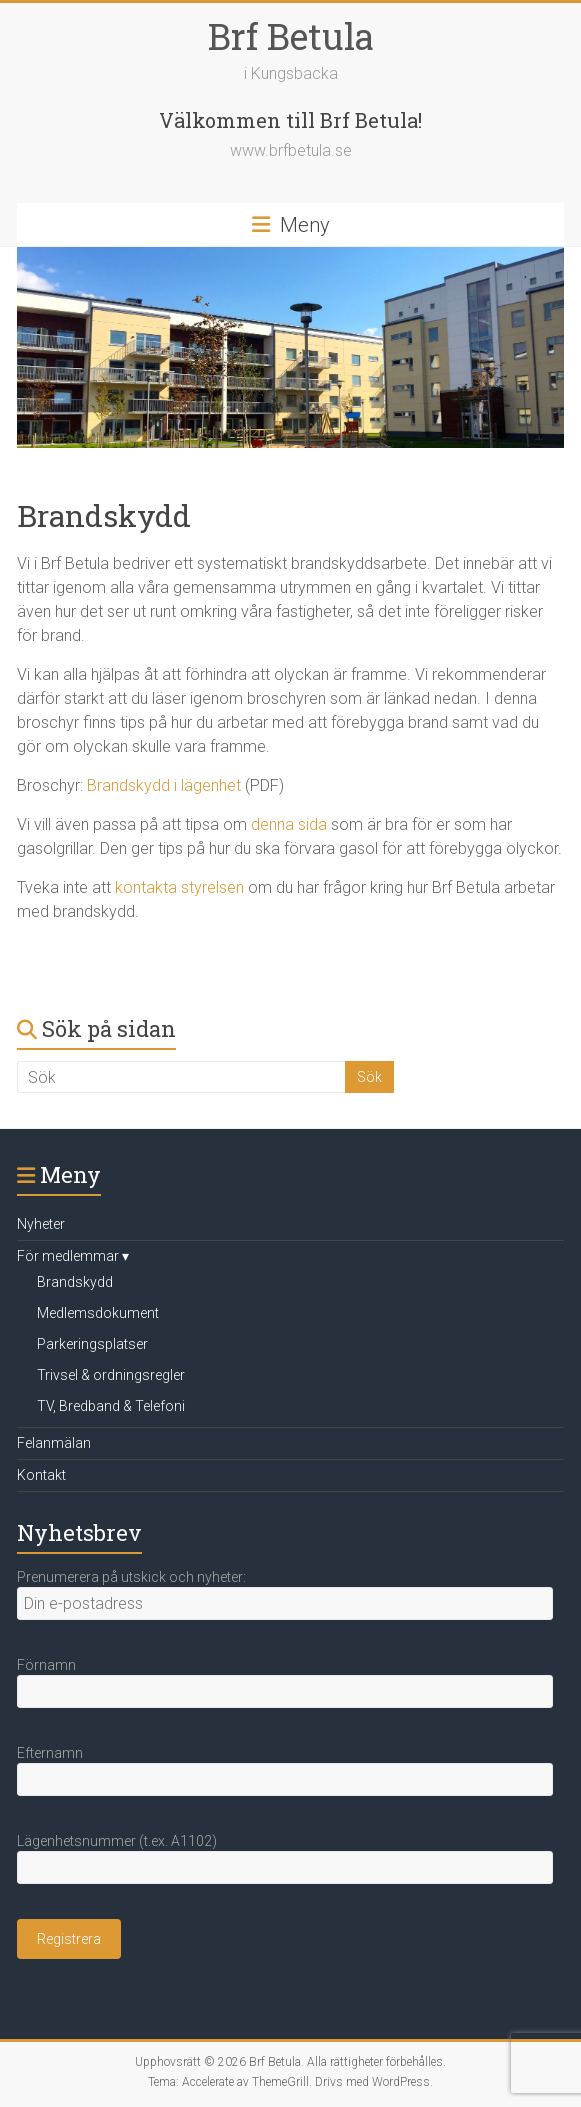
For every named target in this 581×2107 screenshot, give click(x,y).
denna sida (289, 824)
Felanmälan (54, 1443)
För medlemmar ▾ (73, 1256)
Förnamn (46, 1665)
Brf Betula (291, 36)
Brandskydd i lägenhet (164, 785)
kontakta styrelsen (179, 887)
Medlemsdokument (98, 1313)
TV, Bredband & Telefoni (111, 1406)
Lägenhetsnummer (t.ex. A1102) (117, 1841)
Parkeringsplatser (92, 1344)
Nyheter (41, 1224)
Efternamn (50, 1753)
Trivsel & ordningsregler (111, 1375)
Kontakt (41, 1475)
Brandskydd (75, 1282)
